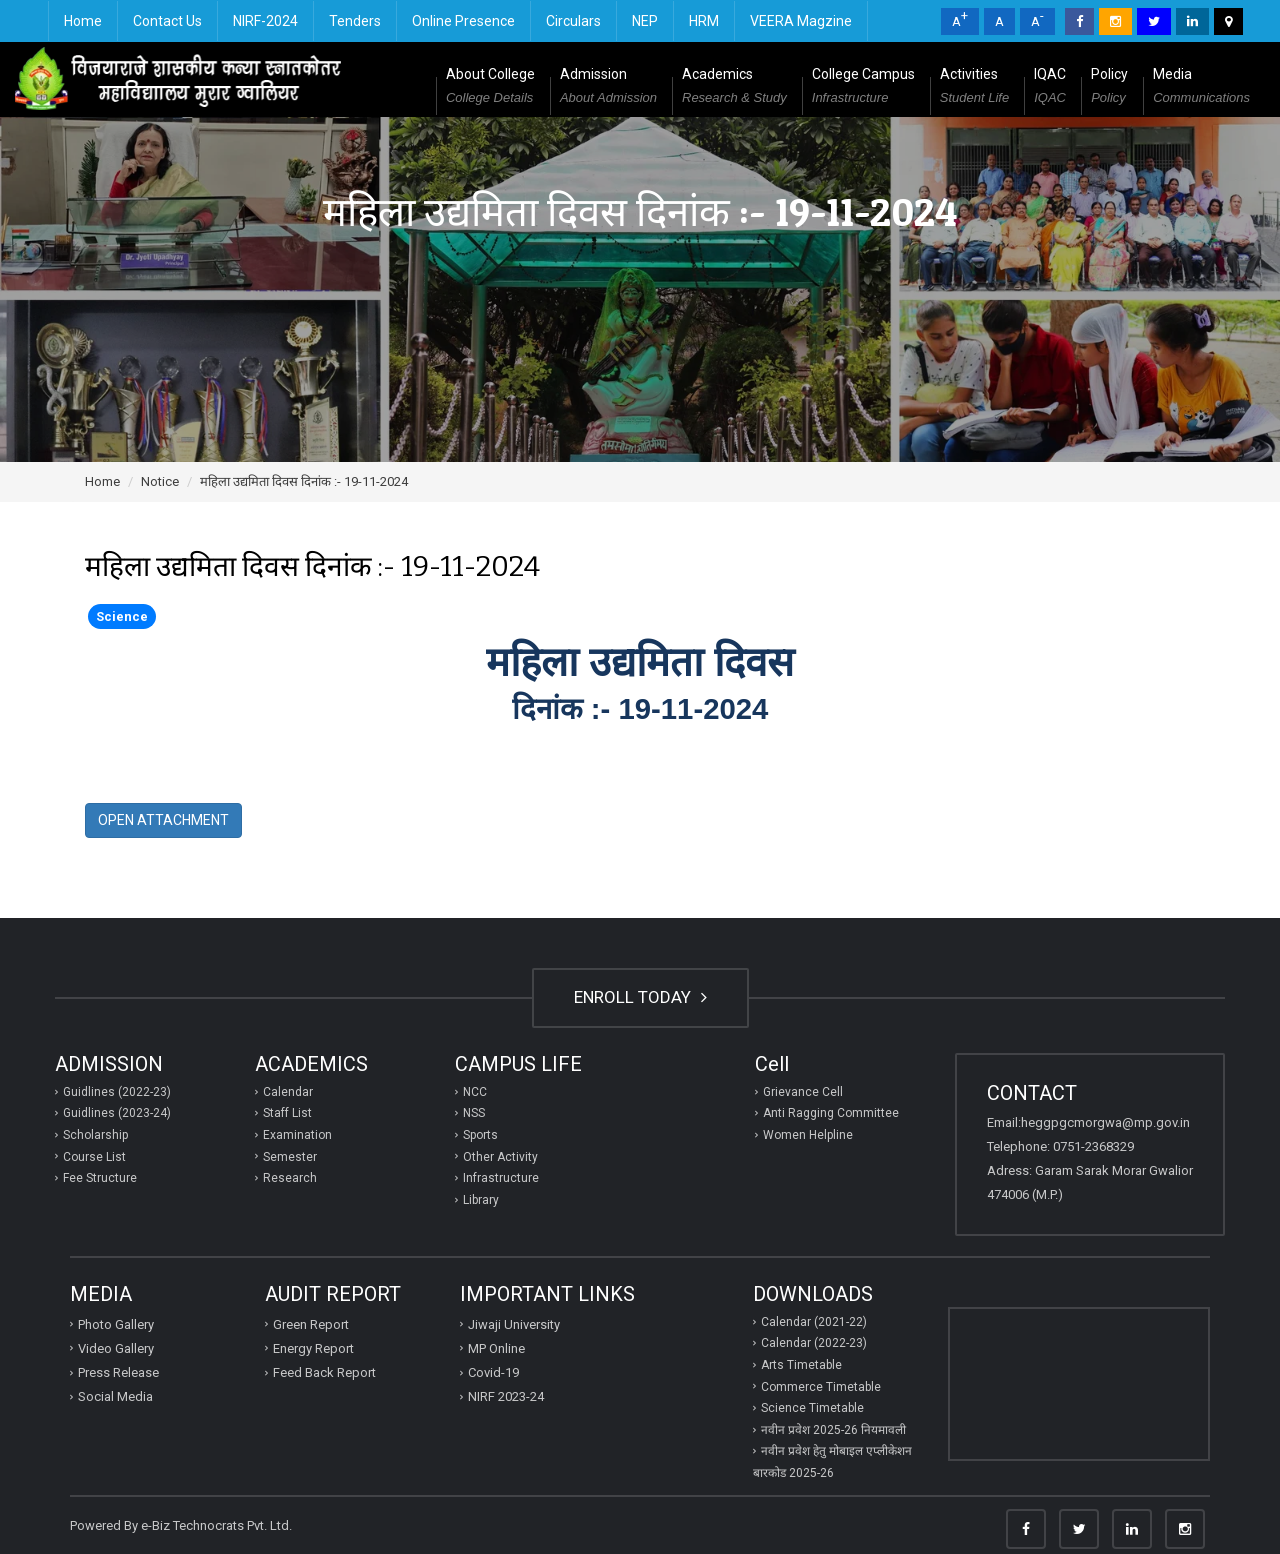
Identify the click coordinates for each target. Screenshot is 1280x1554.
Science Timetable (812, 1408)
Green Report (311, 1324)
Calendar (288, 1092)
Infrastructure (501, 1178)
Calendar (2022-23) (814, 1343)
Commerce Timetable (821, 1387)
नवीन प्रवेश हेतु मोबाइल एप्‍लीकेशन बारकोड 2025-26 (832, 1462)
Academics (734, 88)
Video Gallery (116, 1348)
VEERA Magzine (801, 21)
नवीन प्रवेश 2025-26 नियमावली (833, 1430)
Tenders (355, 21)
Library (481, 1200)
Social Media (115, 1396)
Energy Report (313, 1348)
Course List (94, 1157)
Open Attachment (163, 820)
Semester (290, 1157)
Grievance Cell (803, 1092)
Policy (1109, 88)
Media (1201, 88)
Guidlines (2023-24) (117, 1113)
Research (290, 1178)
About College (490, 88)
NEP (645, 21)
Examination (297, 1135)
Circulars (573, 21)
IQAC (1050, 88)
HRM (704, 21)
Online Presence (463, 21)
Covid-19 (493, 1372)
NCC (475, 1092)
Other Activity (500, 1157)
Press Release (118, 1372)
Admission (608, 88)
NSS (474, 1113)
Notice (160, 481)
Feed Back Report (324, 1372)
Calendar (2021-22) (814, 1322)
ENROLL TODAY (640, 997)
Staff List (287, 1113)
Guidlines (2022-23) (117, 1092)
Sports (480, 1135)
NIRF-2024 (265, 21)
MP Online (496, 1348)
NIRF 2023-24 (506, 1396)
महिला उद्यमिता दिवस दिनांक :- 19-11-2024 (304, 481)
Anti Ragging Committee (831, 1113)
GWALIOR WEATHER (1079, 1384)
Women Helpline (808, 1135)
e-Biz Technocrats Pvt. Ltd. (216, 1525)
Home (83, 21)
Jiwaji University (514, 1324)
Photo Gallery (116, 1324)
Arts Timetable (801, 1365)
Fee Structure (100, 1178)
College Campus (863, 88)
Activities (974, 88)
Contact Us (167, 21)
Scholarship (95, 1135)
